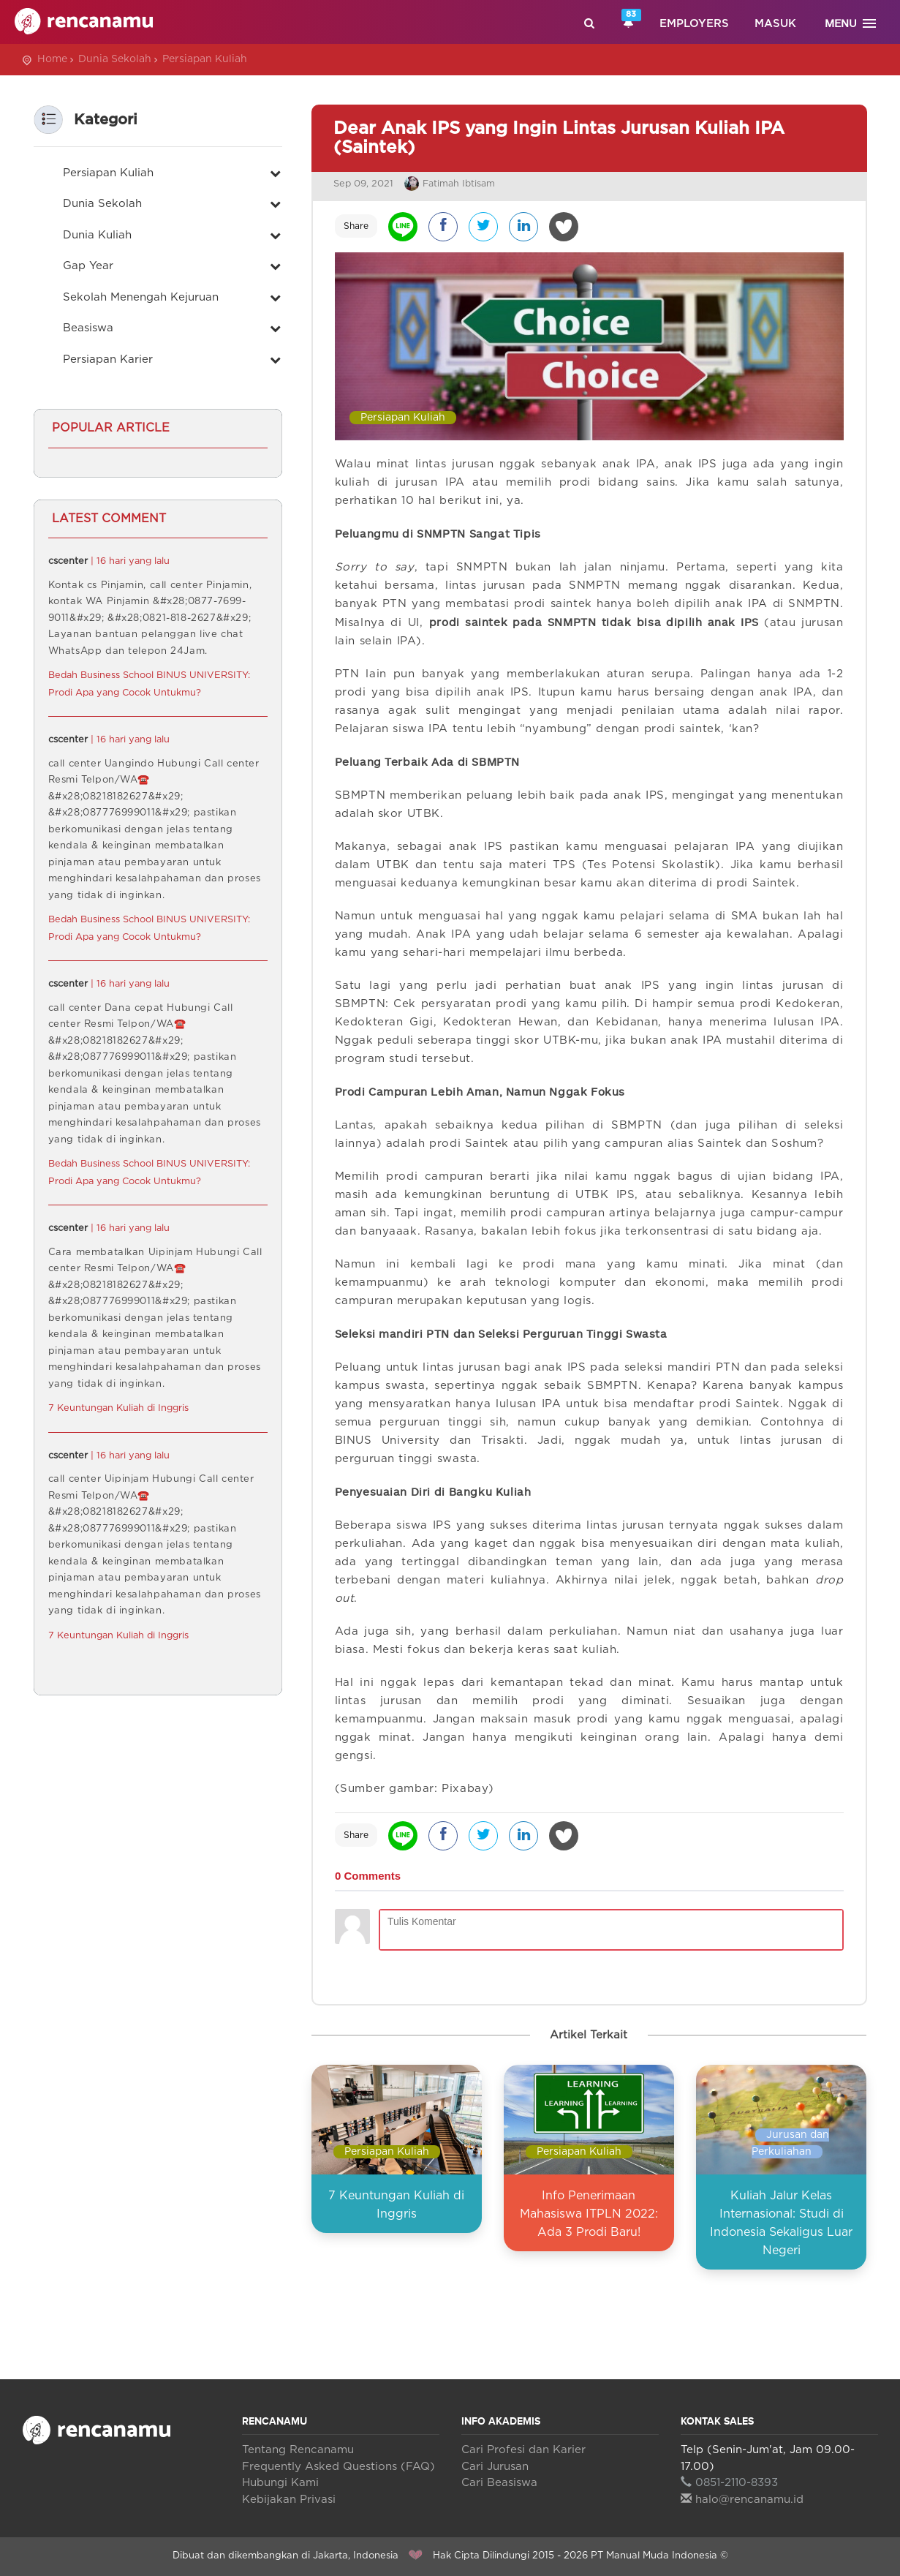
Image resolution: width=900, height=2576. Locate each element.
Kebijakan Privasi (289, 2499)
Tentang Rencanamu (298, 2449)
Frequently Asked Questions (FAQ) (338, 2466)
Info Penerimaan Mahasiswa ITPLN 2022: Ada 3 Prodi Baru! (589, 2214)
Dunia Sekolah (114, 59)
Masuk (775, 23)
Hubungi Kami (280, 2482)
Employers (694, 23)
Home (52, 59)
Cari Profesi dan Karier (523, 2449)
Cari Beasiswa (499, 2482)
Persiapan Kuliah (204, 59)
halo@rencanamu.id (742, 2499)
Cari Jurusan (495, 2466)
